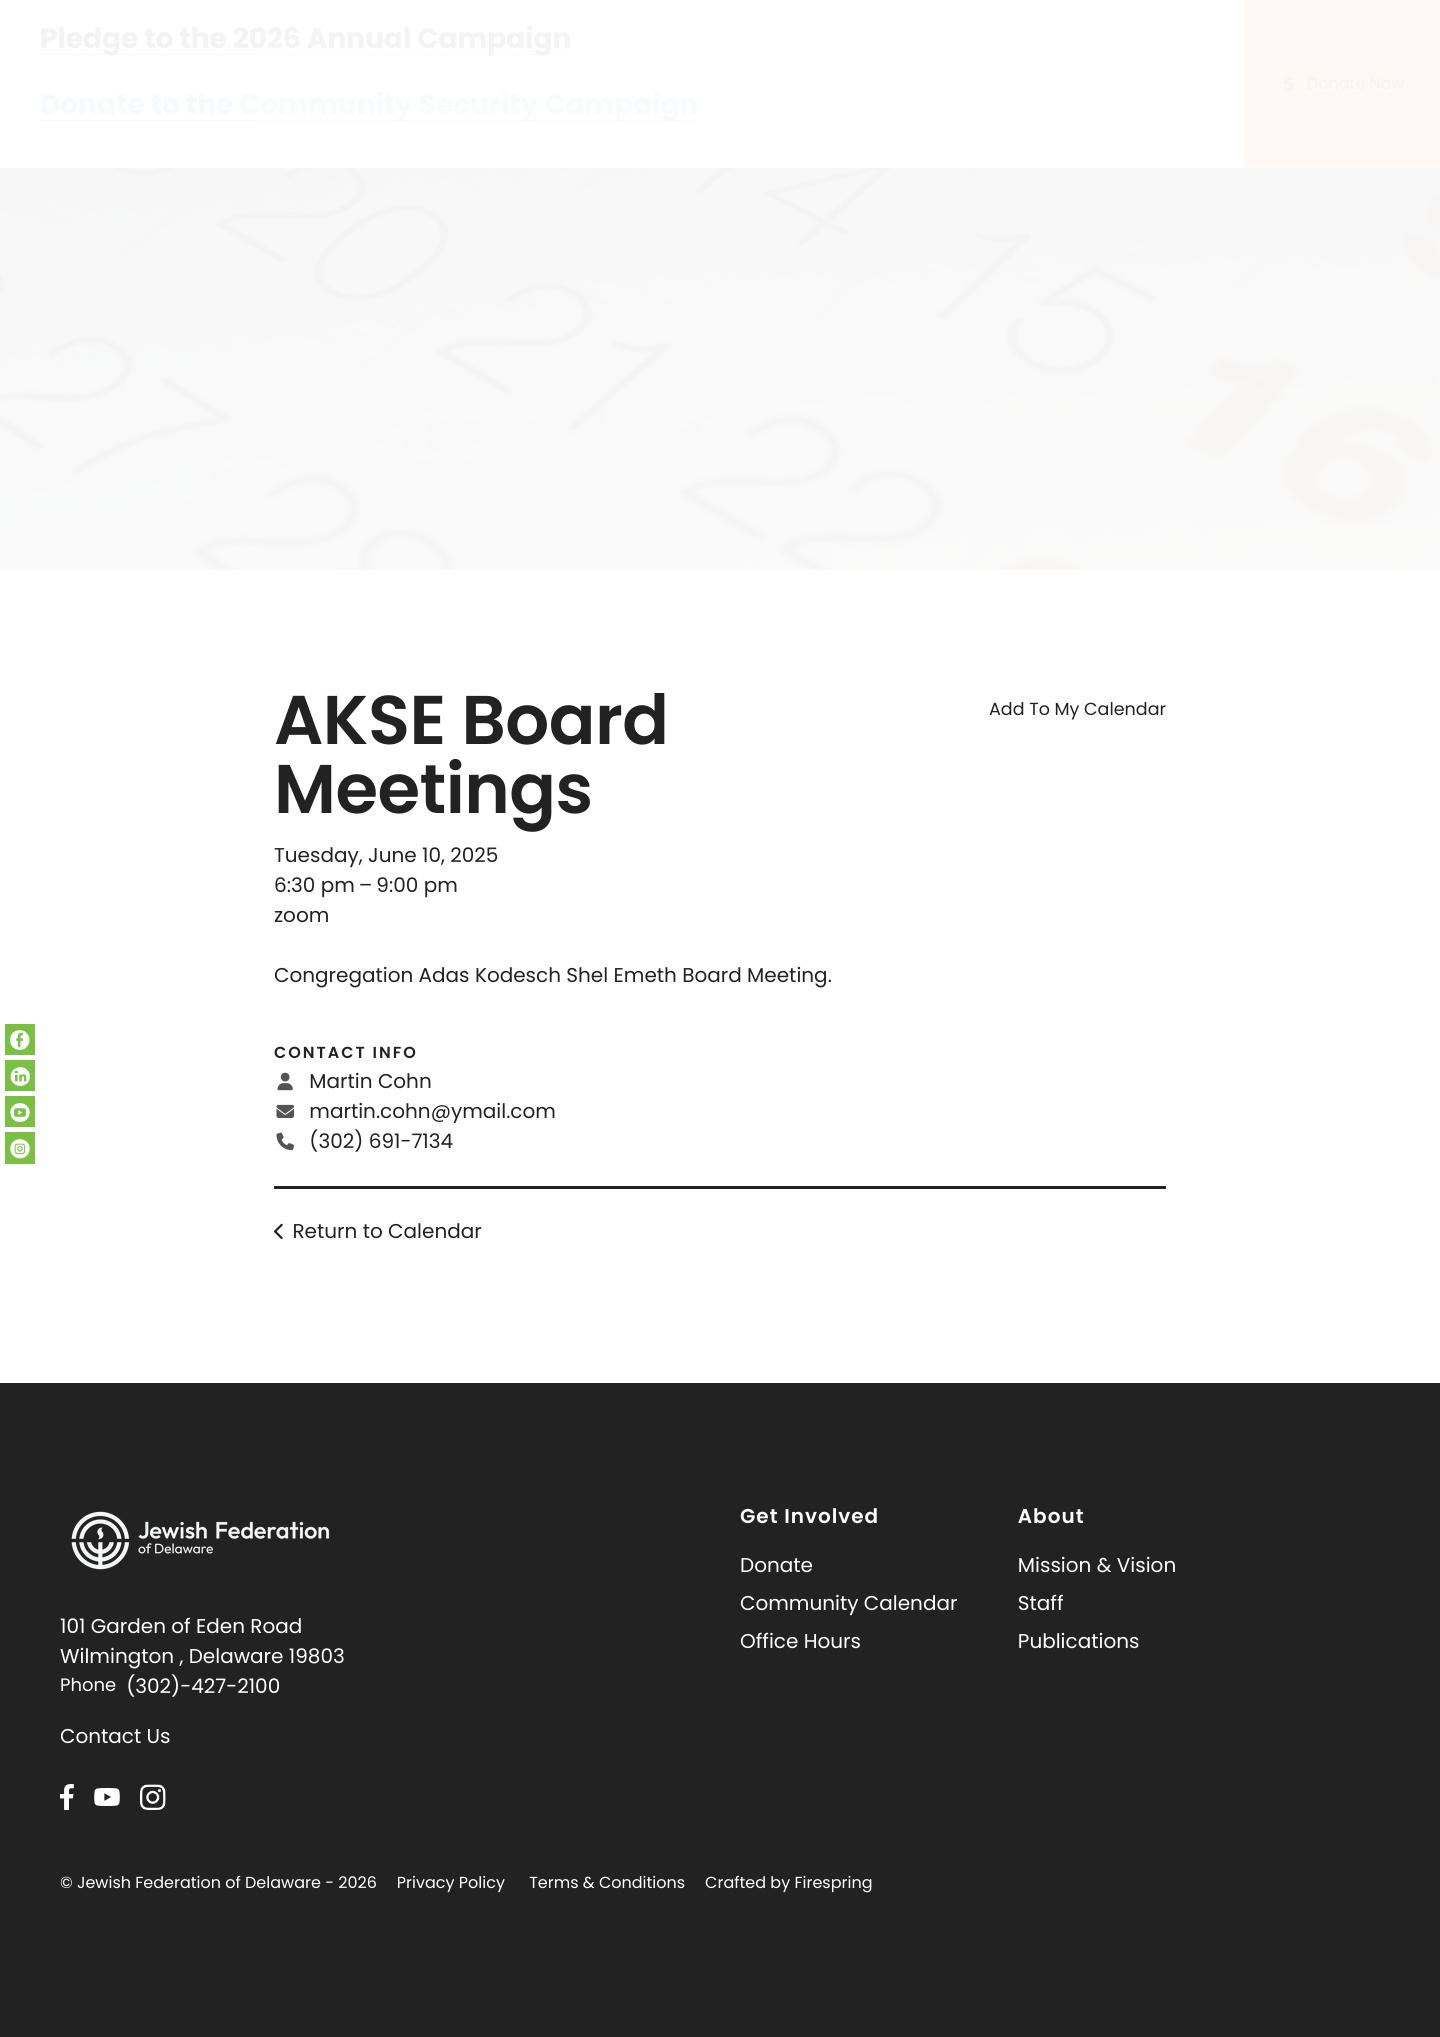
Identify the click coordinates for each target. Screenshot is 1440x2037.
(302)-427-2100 (203, 1711)
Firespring (833, 1907)
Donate (776, 1590)
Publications (1079, 1666)
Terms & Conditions (607, 1907)
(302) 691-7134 (381, 1166)
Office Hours (800, 1666)
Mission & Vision (1097, 1590)
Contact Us (115, 1761)
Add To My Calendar (1077, 735)
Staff (1041, 1628)
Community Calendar (848, 1628)
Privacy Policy (451, 1907)
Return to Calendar (386, 1256)
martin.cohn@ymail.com (432, 1136)
